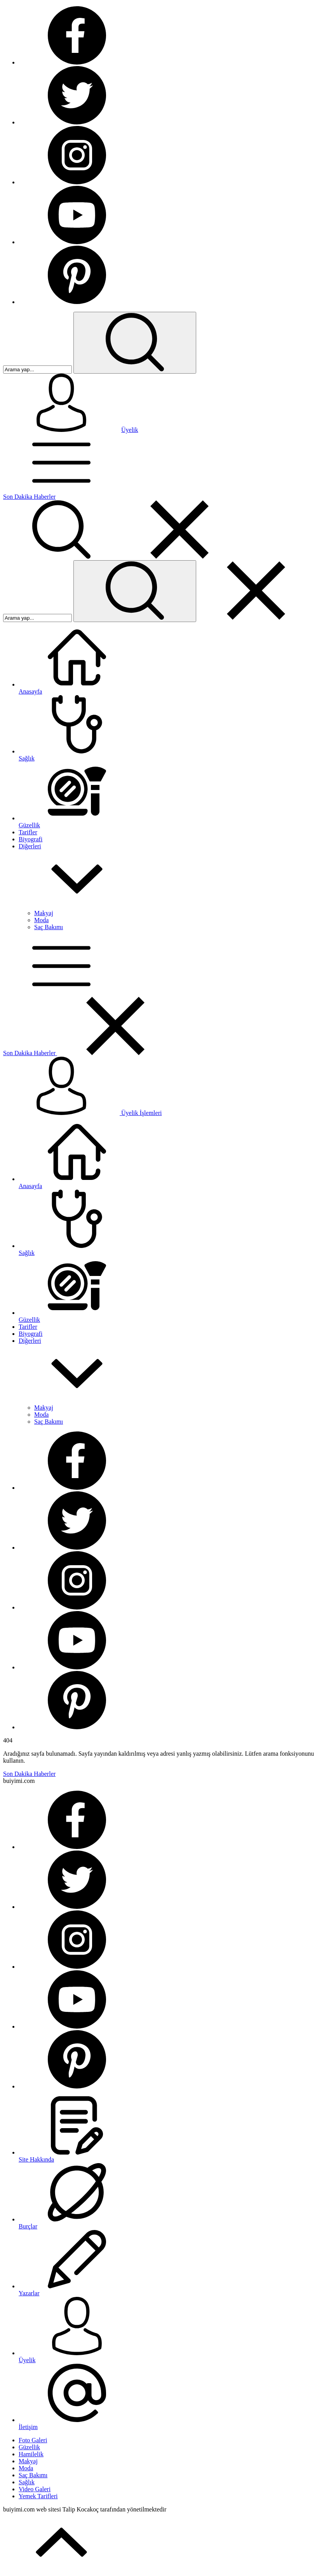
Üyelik (129, 429)
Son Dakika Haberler (29, 496)
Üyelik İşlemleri (82, 1113)
